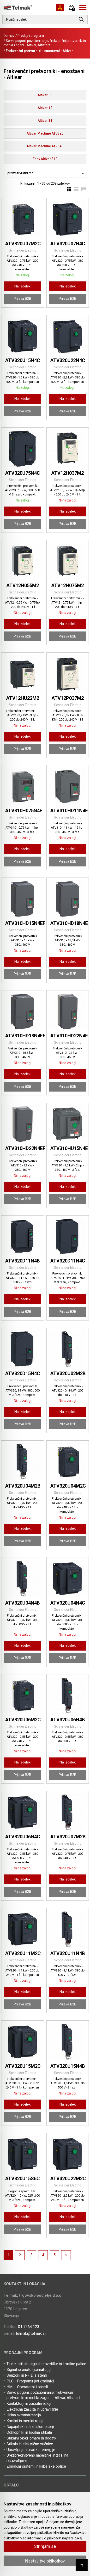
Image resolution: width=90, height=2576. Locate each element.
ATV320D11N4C (67, 1261)
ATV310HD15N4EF (25, 923)
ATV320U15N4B (67, 2066)
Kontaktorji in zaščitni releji (28, 2403)
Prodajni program (31, 36)
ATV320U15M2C (23, 2066)
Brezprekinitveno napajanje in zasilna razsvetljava (37, 2458)
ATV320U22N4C (67, 360)
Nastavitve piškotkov (45, 2560)
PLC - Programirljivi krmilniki (30, 2381)
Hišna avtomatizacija (23, 2415)
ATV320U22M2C (68, 2178)
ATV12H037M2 (67, 473)
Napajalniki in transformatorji (30, 2426)
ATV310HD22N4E (69, 1036)
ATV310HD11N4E (69, 810)
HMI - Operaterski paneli (27, 2387)
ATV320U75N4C (22, 473)
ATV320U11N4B (67, 1953)
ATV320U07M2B (68, 1837)
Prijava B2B (22, 298)
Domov (9, 36)
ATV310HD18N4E (69, 923)
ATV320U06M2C (23, 1720)
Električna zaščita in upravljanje (32, 2409)
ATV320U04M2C (68, 1486)
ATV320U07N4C (67, 244)
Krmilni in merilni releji (24, 2421)
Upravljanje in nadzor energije (30, 2449)
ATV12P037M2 (67, 698)
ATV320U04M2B (23, 1486)
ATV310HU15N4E (69, 1148)
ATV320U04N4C (67, 1603)
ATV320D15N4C (22, 1373)
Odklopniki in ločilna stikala (29, 2432)
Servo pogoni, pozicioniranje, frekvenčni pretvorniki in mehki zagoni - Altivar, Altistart (43, 2395)
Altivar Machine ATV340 (45, 146)
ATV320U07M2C (23, 244)
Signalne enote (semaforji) (28, 2369)
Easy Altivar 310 (45, 159)
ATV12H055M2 (22, 585)
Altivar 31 (45, 121)
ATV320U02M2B (68, 1373)
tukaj (78, 2538)
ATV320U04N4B (22, 1603)
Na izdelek (22, 286)
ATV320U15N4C (22, 360)
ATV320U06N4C (22, 1837)
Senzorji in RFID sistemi (26, 2375)
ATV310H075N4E (23, 810)
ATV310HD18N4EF (25, 1036)
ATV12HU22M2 (22, 698)
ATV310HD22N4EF (25, 1148)
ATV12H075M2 (67, 585)
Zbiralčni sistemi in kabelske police (36, 2466)
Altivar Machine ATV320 (45, 133)
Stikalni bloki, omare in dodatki (31, 2438)
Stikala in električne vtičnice (29, 2444)
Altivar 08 (45, 95)
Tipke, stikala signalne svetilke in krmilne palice (46, 2363)
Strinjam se (45, 2546)
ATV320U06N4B (67, 1720)
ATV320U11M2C (23, 1953)
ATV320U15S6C (22, 2178)
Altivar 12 (45, 108)
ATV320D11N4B (22, 1261)
